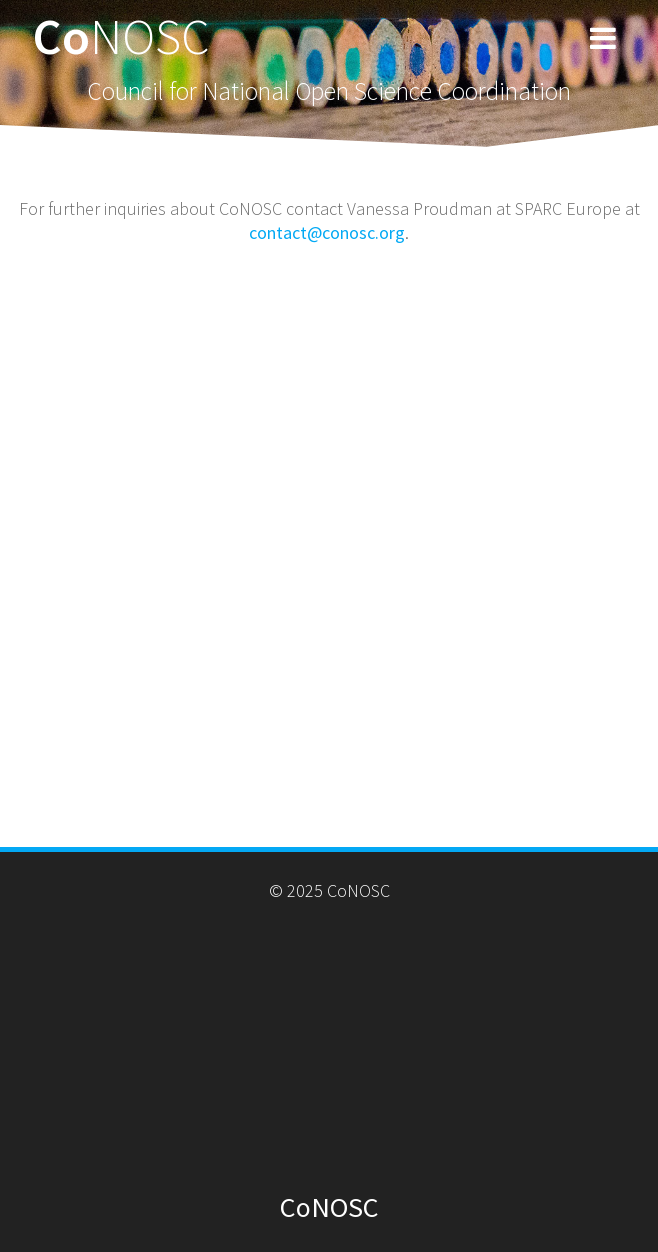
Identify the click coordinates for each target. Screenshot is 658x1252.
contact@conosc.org (327, 232)
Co (121, 36)
